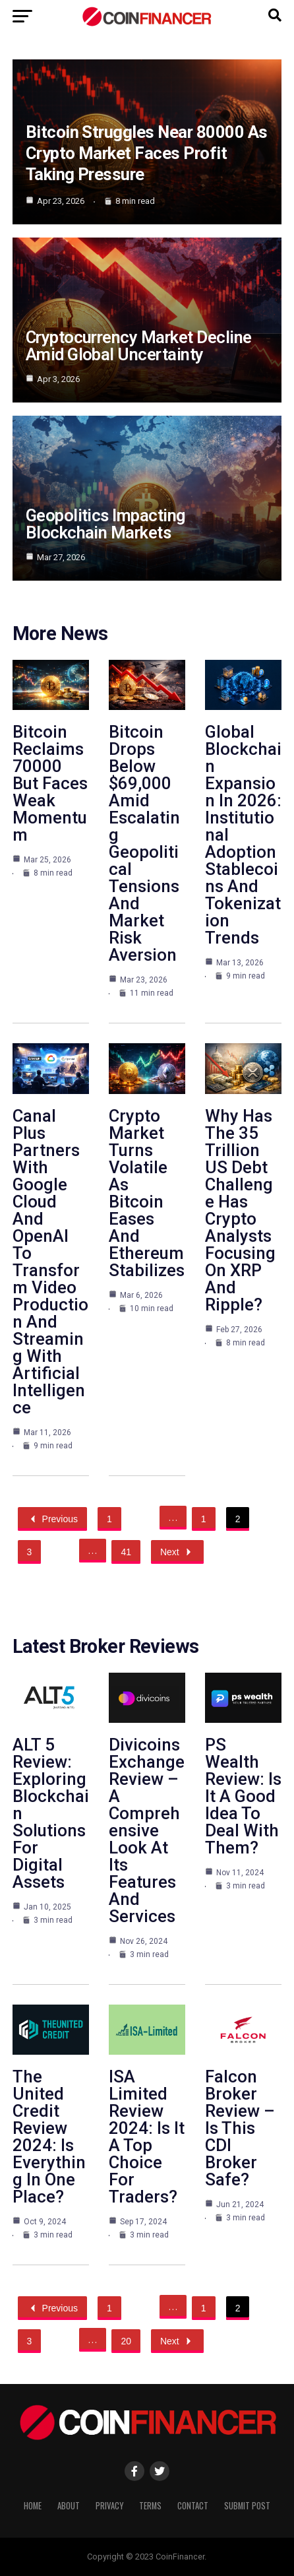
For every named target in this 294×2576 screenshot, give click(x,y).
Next (177, 1552)
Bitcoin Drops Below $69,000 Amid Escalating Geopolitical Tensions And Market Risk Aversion (144, 843)
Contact (192, 2505)
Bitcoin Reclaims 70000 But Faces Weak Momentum (50, 783)
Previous (52, 1519)
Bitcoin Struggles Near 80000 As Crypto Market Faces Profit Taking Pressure (147, 153)
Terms (150, 2505)
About (68, 2505)
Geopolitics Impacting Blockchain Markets (105, 523)
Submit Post (247, 2505)
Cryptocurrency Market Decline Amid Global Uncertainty (139, 345)
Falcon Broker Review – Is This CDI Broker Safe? (240, 2128)
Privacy (109, 2505)
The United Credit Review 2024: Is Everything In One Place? (49, 2136)
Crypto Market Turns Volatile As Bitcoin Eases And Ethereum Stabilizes (147, 1193)
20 (126, 2341)
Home (33, 2505)
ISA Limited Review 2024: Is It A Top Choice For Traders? (147, 2136)
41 (126, 1552)
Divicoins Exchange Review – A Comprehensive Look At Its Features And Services (147, 1830)
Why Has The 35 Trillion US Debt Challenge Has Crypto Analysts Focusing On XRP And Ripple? (240, 1210)
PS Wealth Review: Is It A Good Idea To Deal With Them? (243, 1796)
